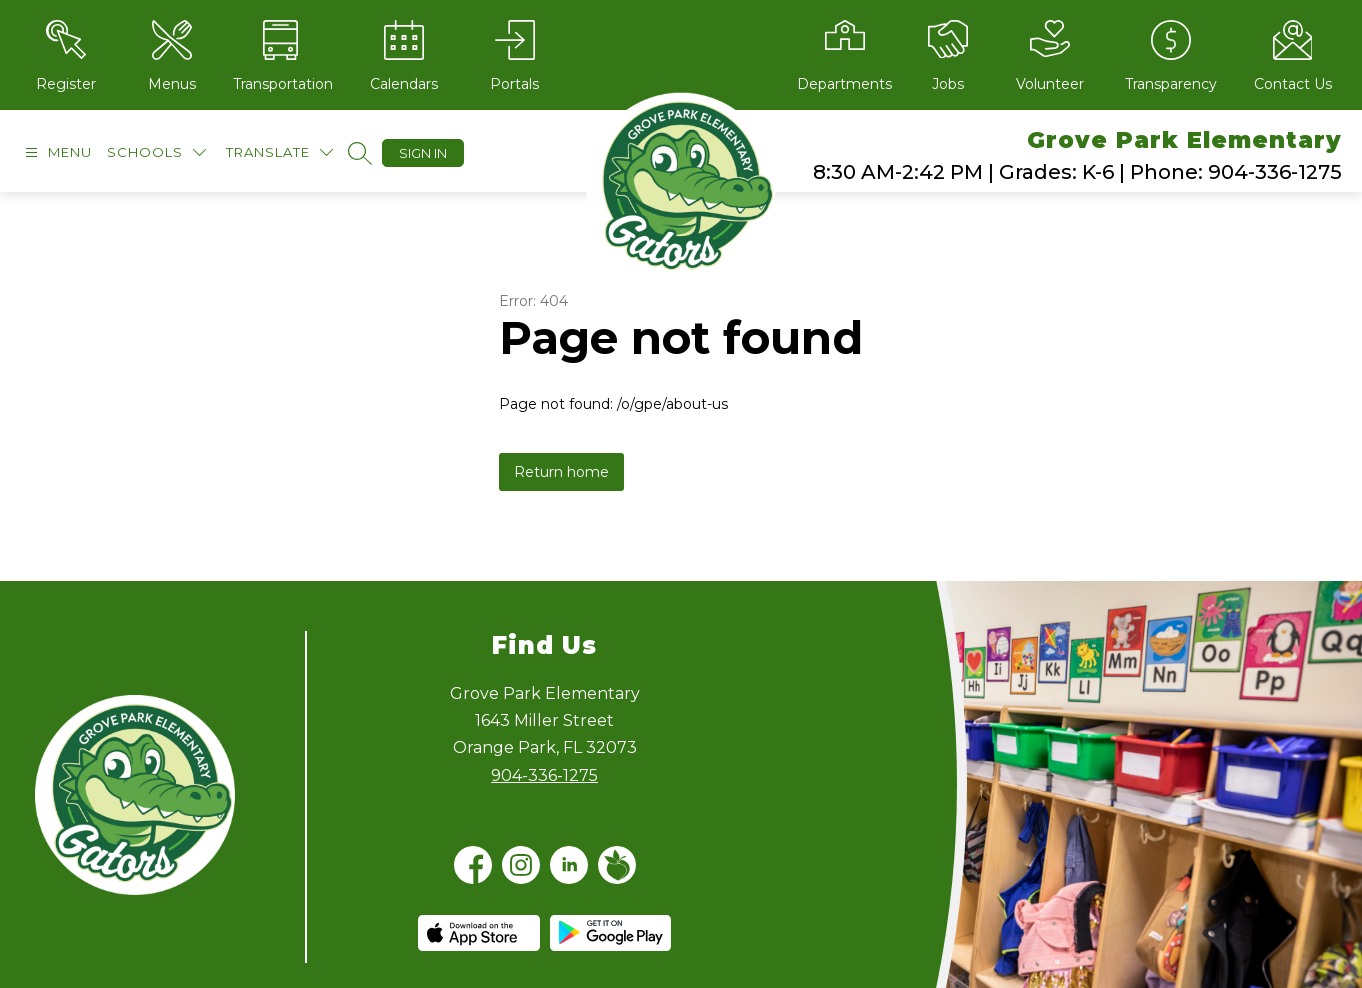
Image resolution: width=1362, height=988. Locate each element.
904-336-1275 (544, 775)
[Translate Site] (279, 152)
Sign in (423, 153)
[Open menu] (56, 152)
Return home (561, 472)
